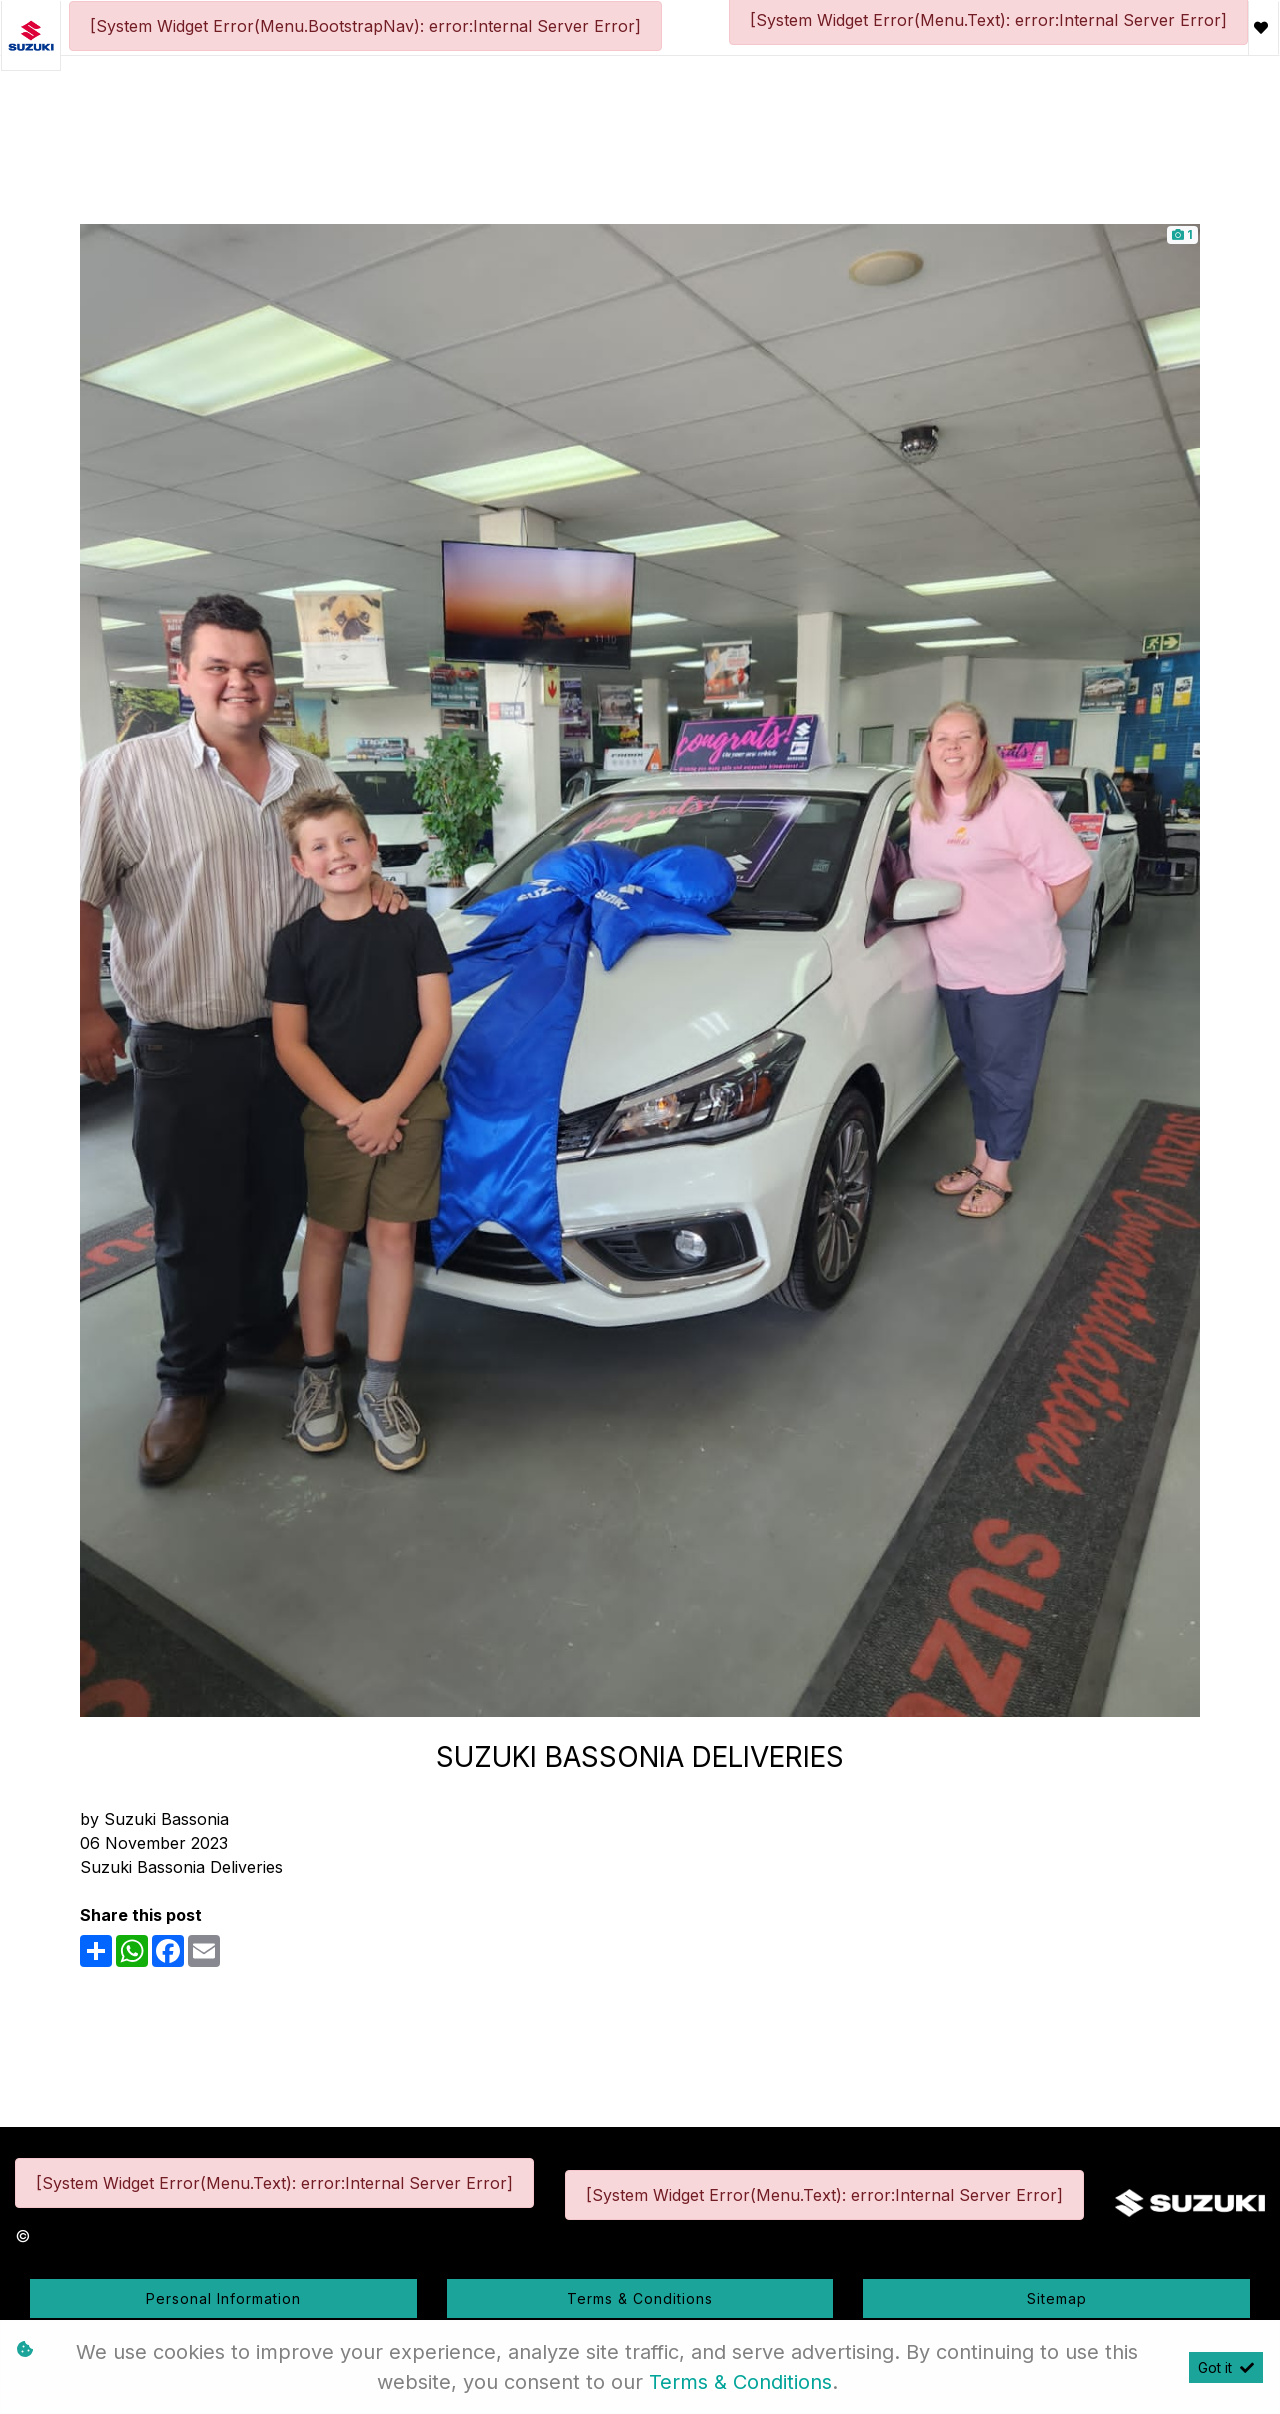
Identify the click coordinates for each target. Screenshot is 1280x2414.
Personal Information (223, 2298)
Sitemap (1057, 2298)
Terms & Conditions (640, 2298)
